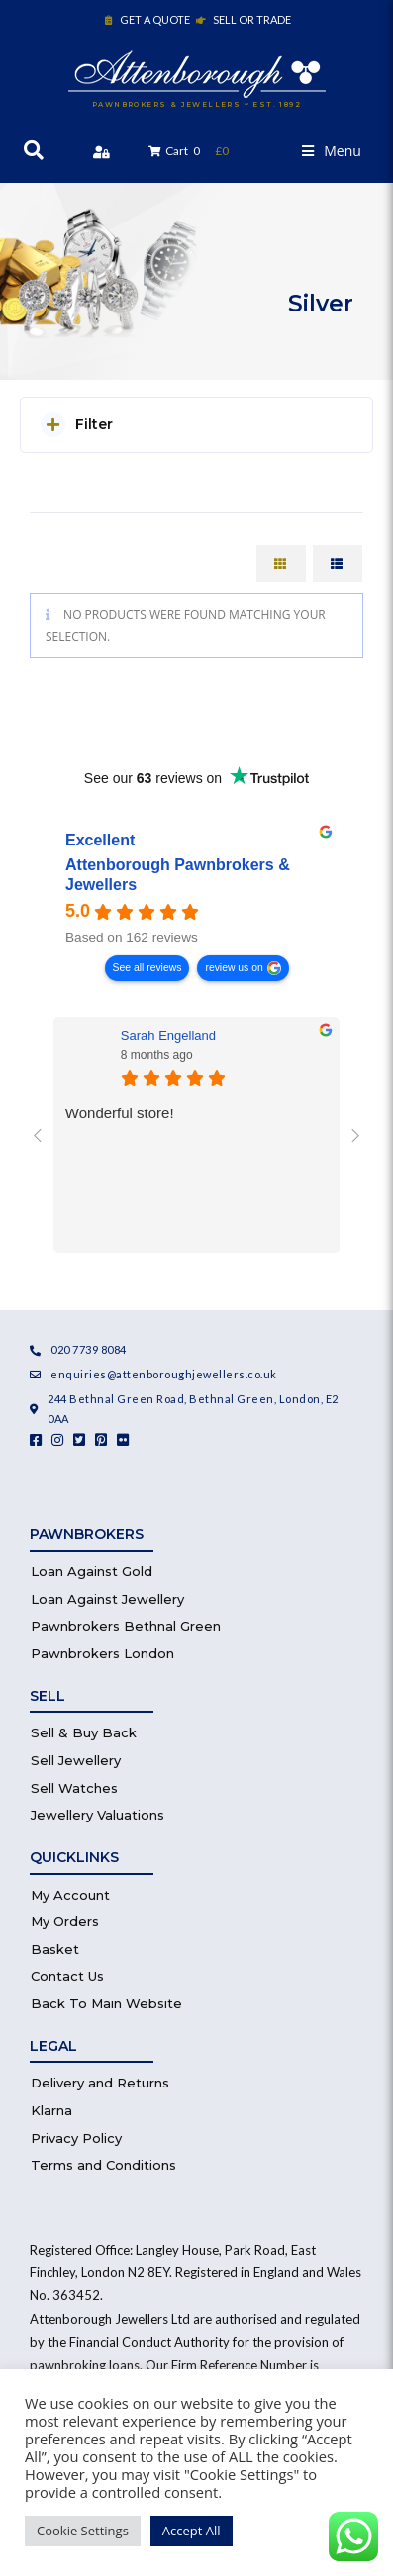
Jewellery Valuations (97, 1814)
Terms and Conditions (103, 2165)
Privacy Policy (76, 2138)
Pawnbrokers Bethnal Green (126, 1626)
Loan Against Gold (91, 1571)
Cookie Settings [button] (83, 2530)
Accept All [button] (191, 2530)
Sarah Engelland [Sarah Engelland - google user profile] (168, 1035)
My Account (70, 1895)
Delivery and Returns (100, 2082)
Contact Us (67, 1976)
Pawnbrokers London (102, 1653)
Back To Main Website (106, 2003)
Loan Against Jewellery (107, 1599)
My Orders (65, 1921)
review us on (233, 967)
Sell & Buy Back (84, 1732)
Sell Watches (74, 1788)
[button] (331, 150)
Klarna (51, 2110)
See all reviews (146, 967)
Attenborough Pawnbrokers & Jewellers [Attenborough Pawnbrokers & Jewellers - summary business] (177, 875)
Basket (55, 1949)
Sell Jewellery (76, 1760)
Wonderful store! (119, 1113)
